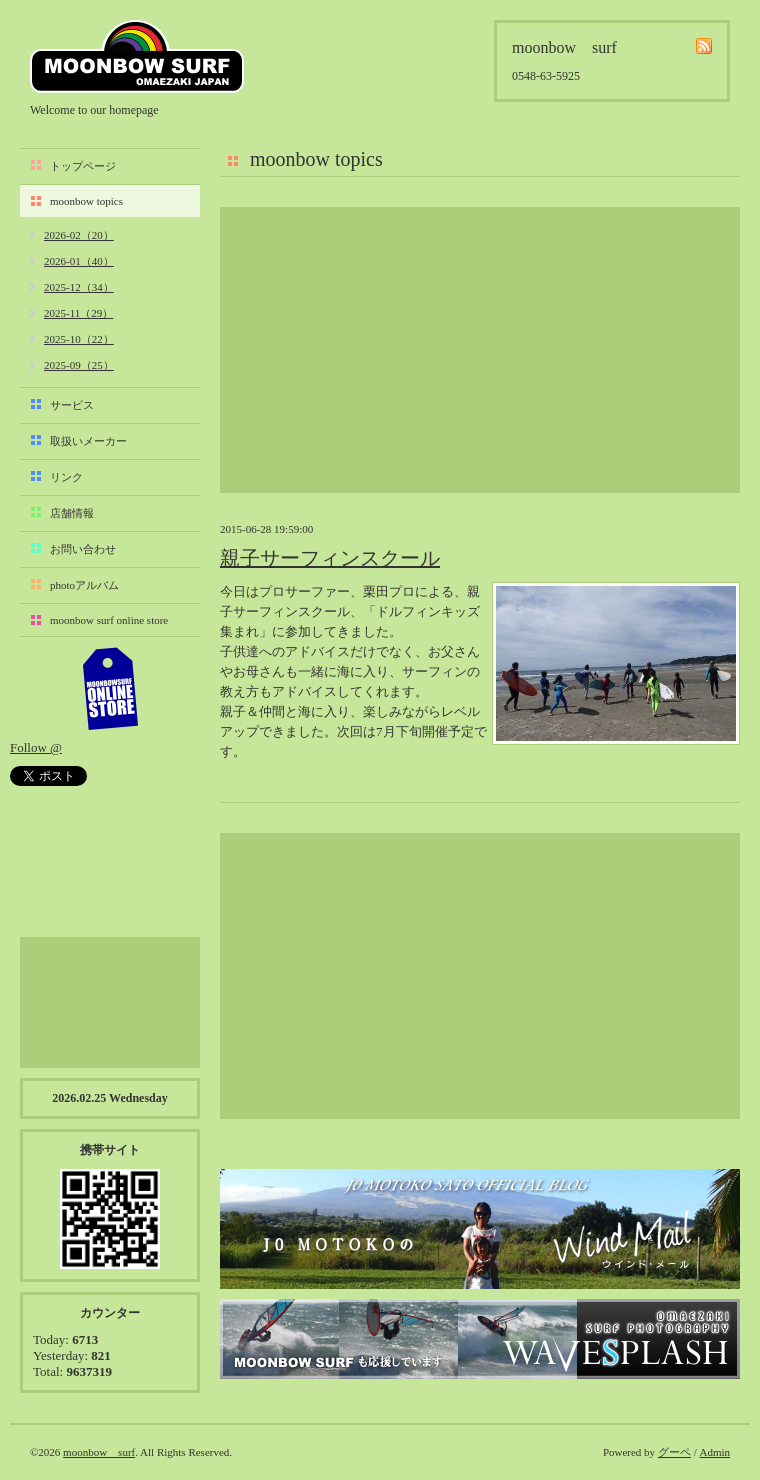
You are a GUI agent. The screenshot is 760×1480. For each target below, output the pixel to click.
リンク (66, 477)
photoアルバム (84, 585)
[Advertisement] (480, 350)
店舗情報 (72, 513)
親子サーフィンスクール (330, 558)
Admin (714, 1452)
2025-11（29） (78, 313)
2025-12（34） (79, 287)
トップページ (83, 166)
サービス (72, 405)
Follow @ (36, 747)
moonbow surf (137, 56)
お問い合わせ (83, 549)
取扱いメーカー (88, 441)
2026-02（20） (79, 235)
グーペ (674, 1452)
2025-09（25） (79, 365)
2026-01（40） (79, 261)
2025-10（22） (79, 339)
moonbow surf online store (109, 620)
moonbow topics (86, 201)
